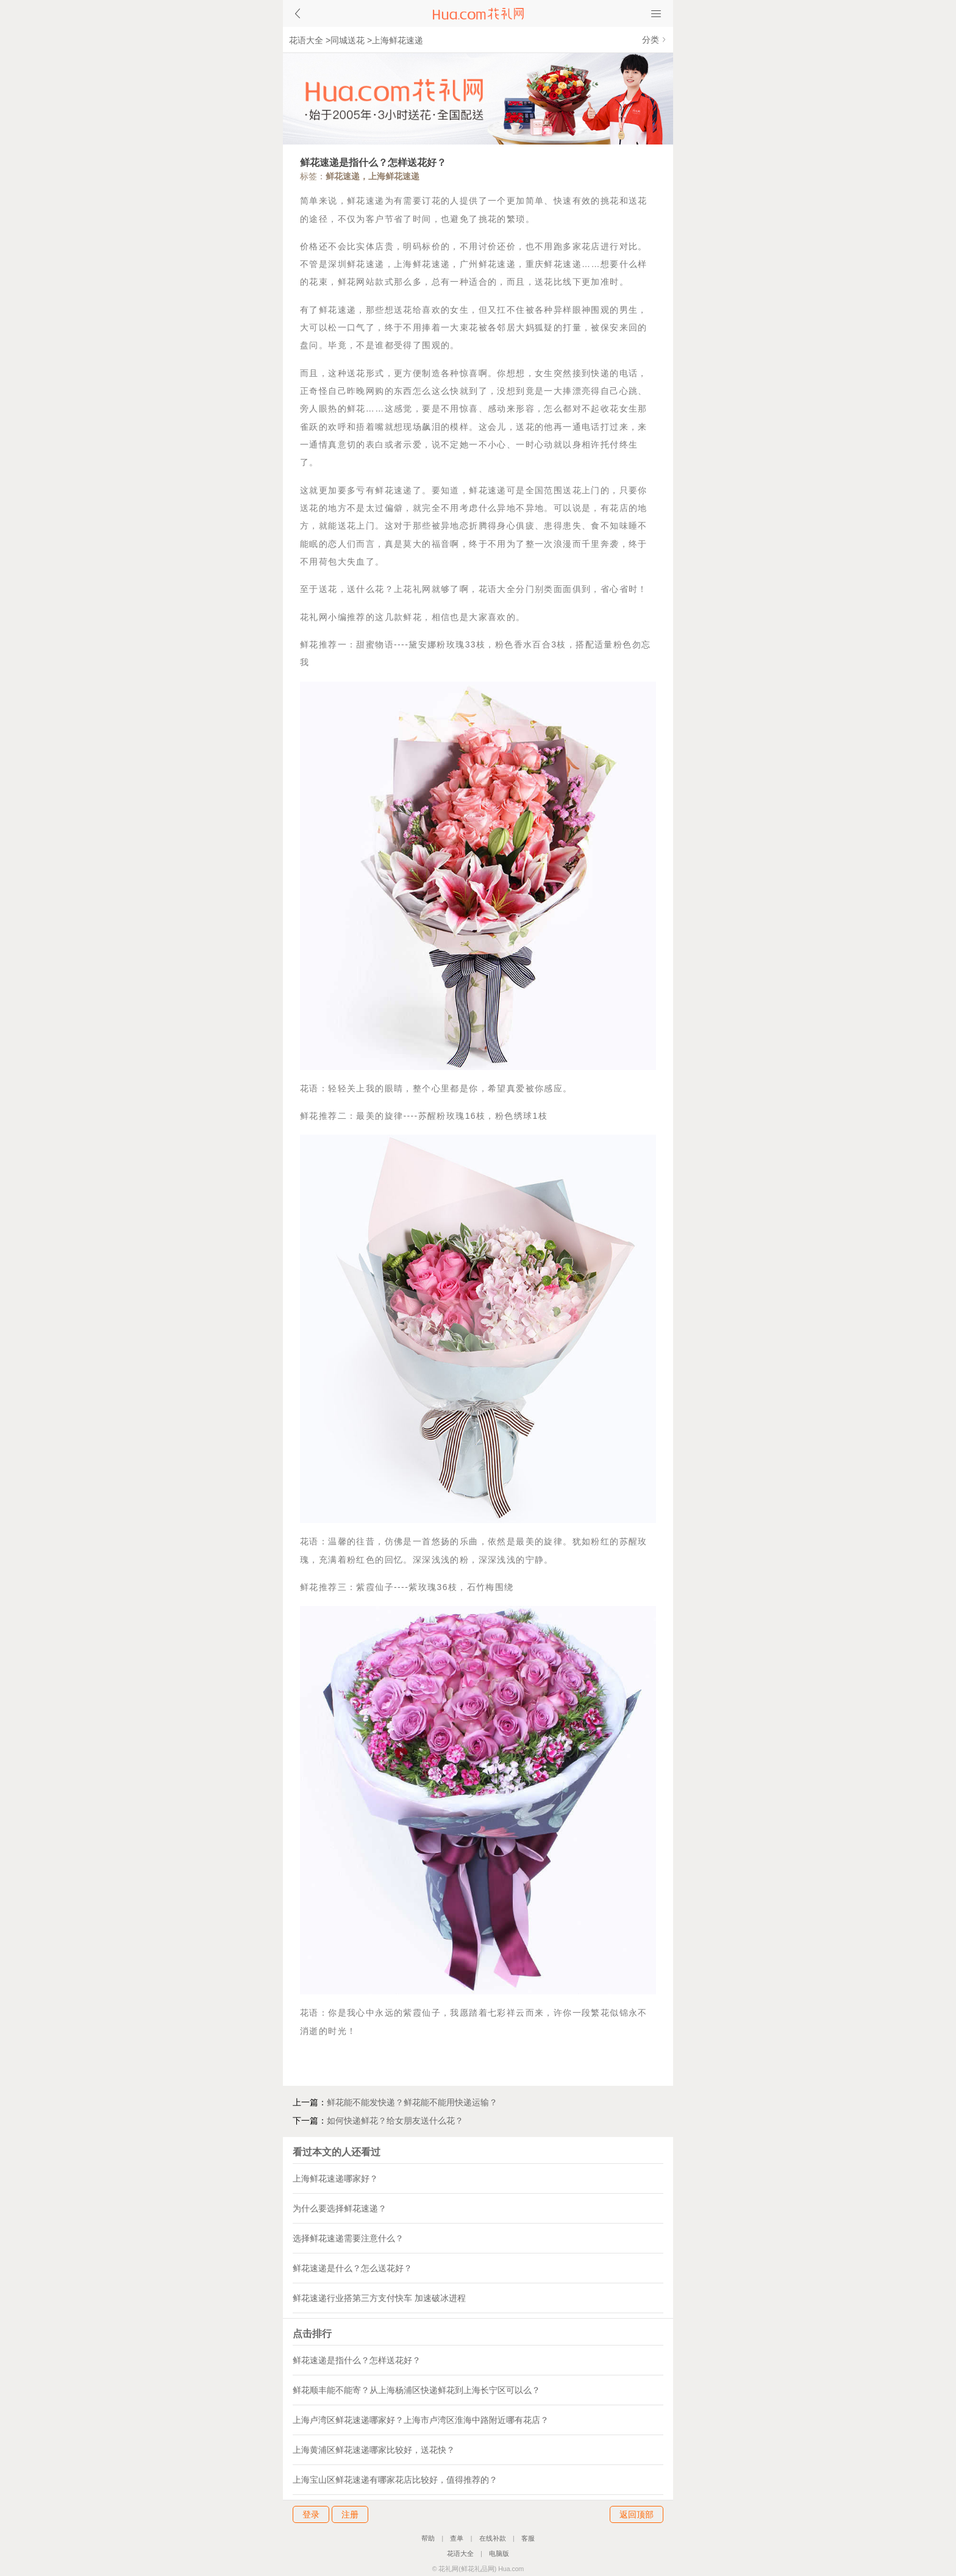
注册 (349, 2514)
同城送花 (347, 40)
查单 (456, 2538)
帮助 (428, 2538)
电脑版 (499, 2553)
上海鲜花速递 (397, 40)
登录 (310, 2514)
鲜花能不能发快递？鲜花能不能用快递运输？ (412, 2102)
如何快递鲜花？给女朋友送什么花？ (395, 2120)
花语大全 (306, 40)
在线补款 (492, 2538)
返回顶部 (636, 2514)
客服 (528, 2538)
